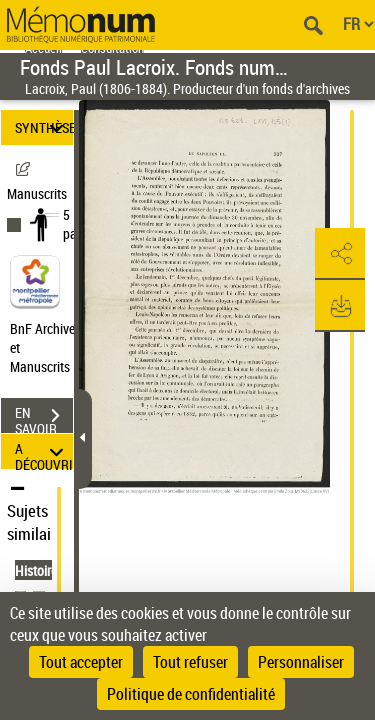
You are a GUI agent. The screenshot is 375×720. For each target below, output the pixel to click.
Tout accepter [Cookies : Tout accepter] (81, 662)
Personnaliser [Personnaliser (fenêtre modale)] (301, 662)
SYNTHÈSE (44, 127)
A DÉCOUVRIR (44, 451)
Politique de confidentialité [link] (191, 694)
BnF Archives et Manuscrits (48, 347)
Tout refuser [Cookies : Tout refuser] (190, 662)
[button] (340, 254)
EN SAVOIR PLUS (44, 418)
